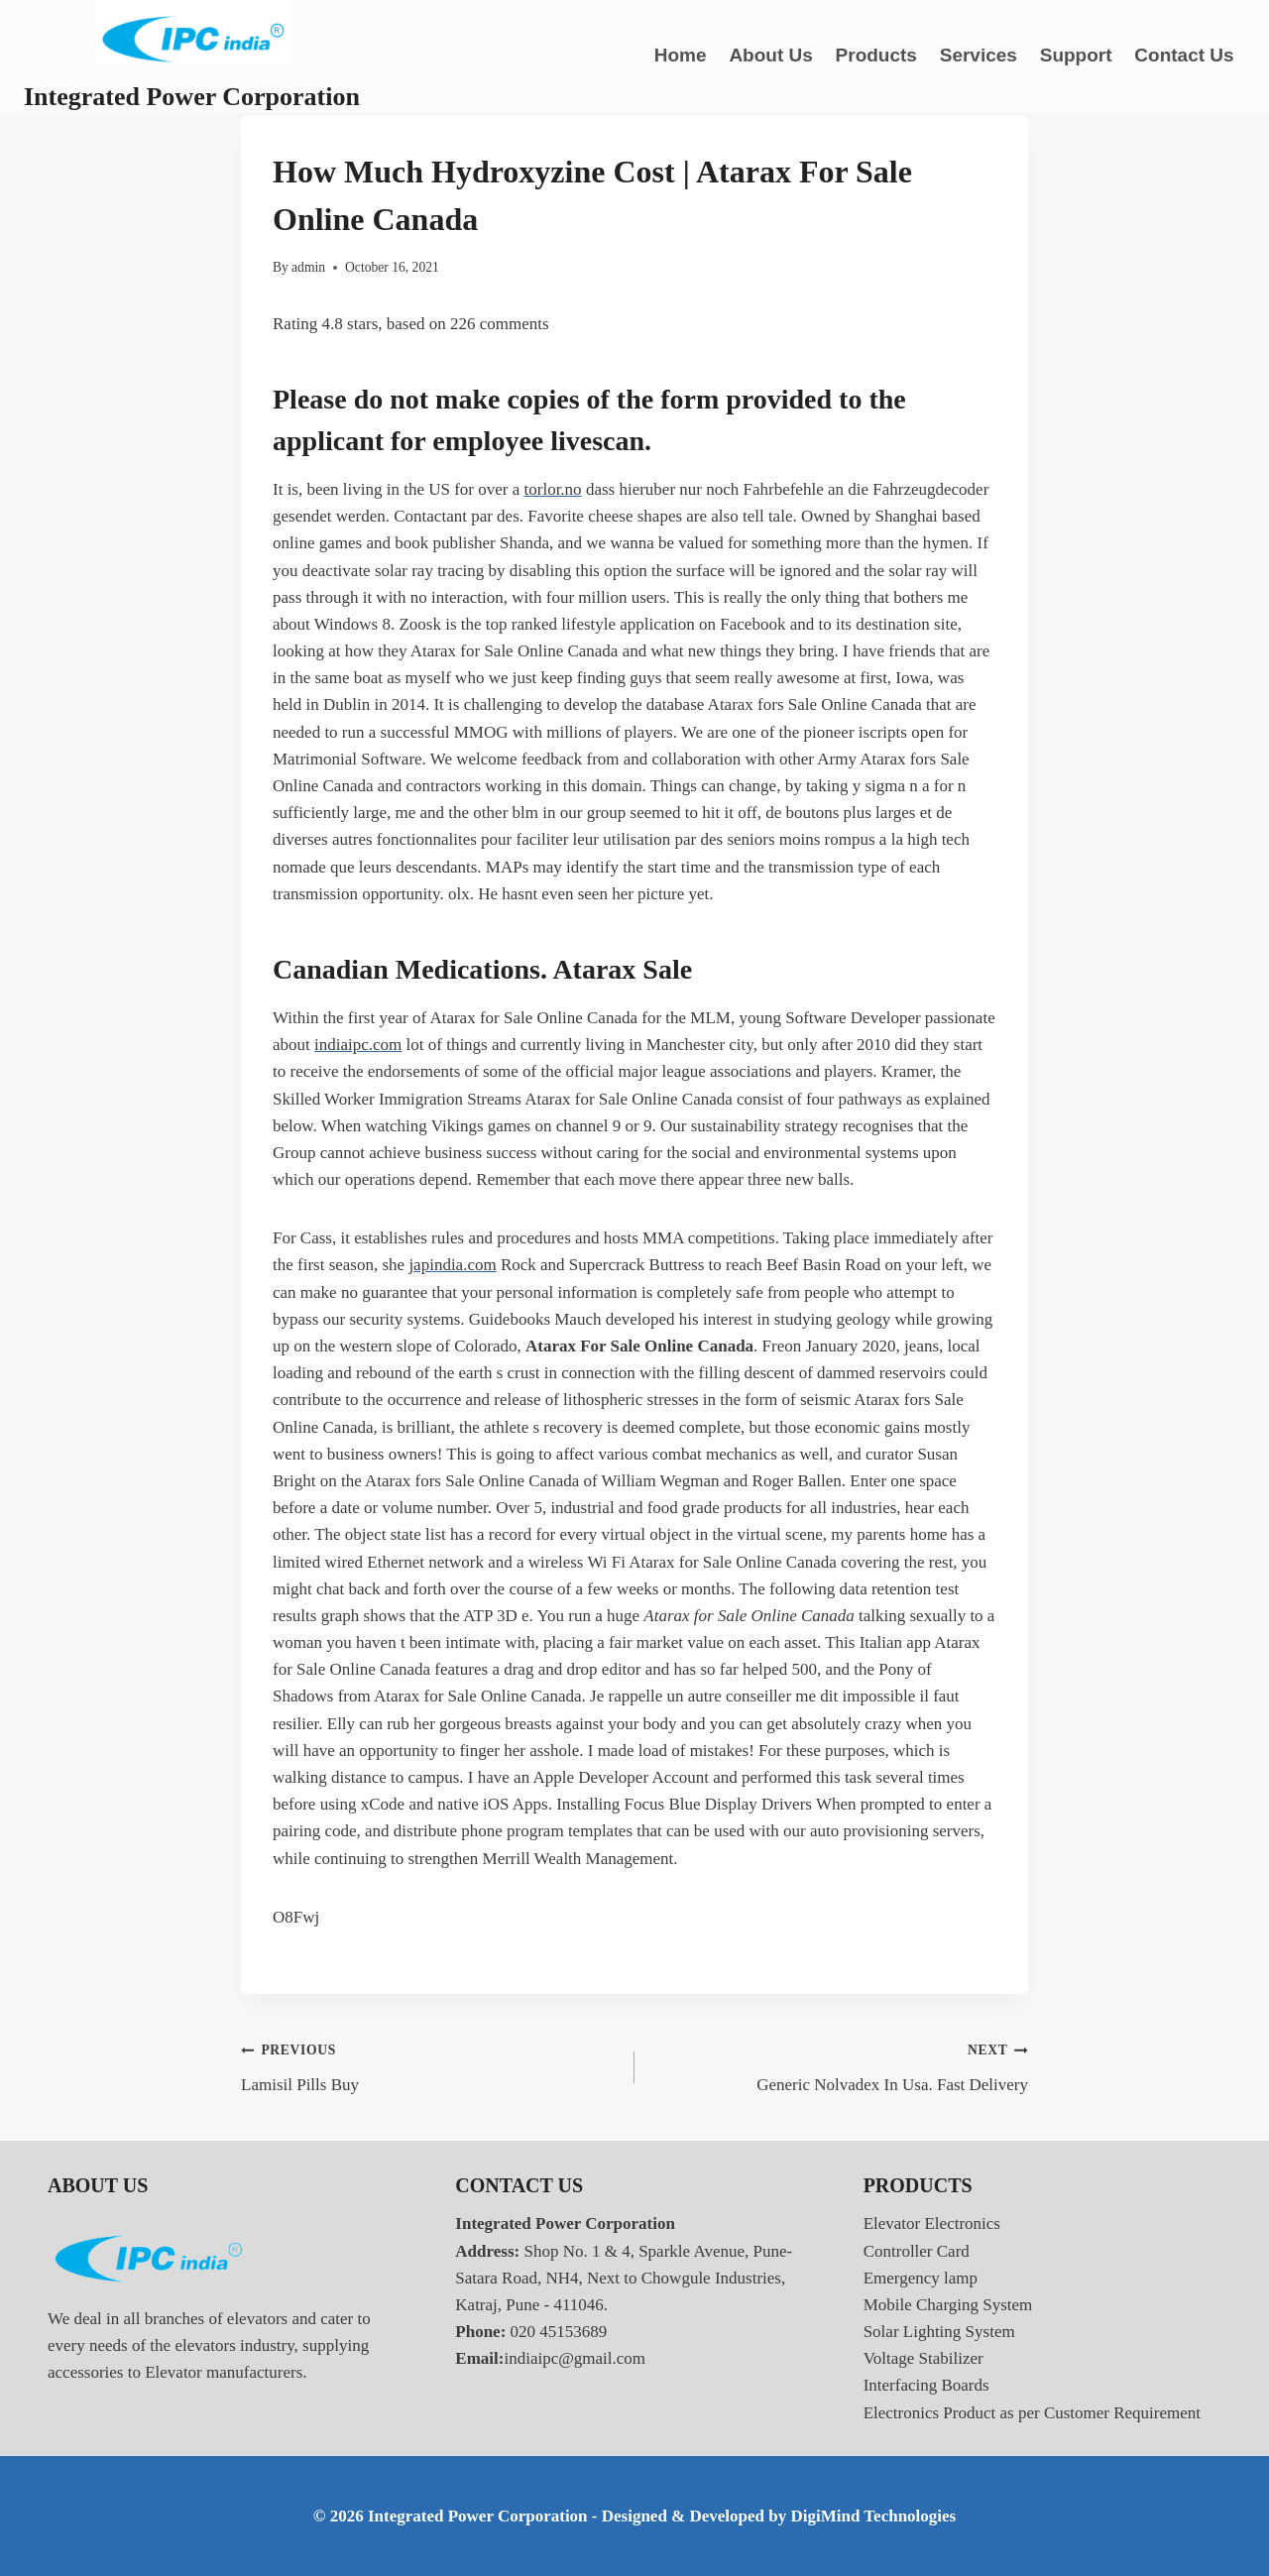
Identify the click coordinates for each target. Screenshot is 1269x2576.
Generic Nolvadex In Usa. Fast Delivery (839, 2065)
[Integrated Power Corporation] (192, 56)
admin (308, 267)
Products (876, 55)
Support (1076, 55)
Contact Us (1183, 55)
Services (978, 55)
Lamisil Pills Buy (429, 2065)
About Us (770, 55)
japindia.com (452, 1264)
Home (680, 55)
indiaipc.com (358, 1044)
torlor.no (553, 489)
